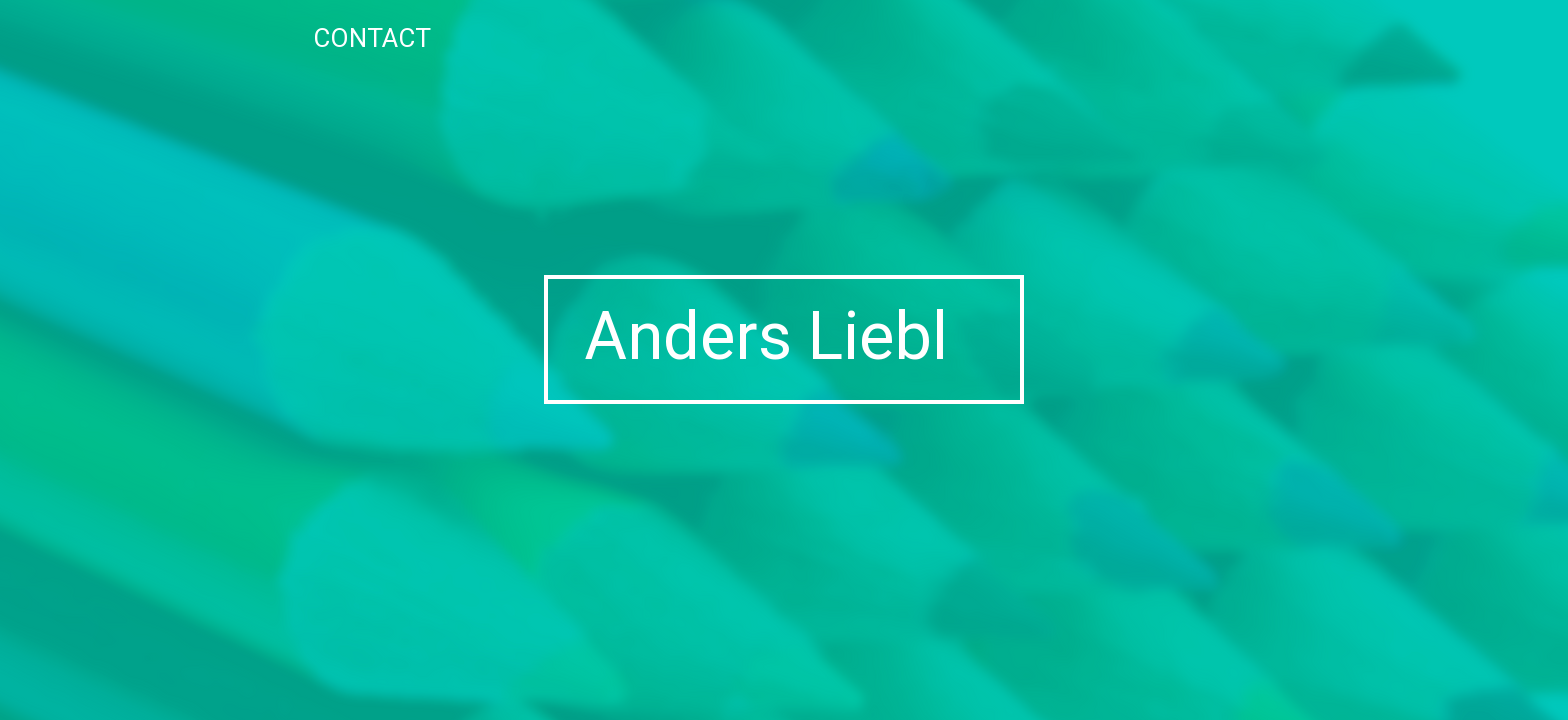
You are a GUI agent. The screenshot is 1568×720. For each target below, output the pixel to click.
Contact (372, 38)
